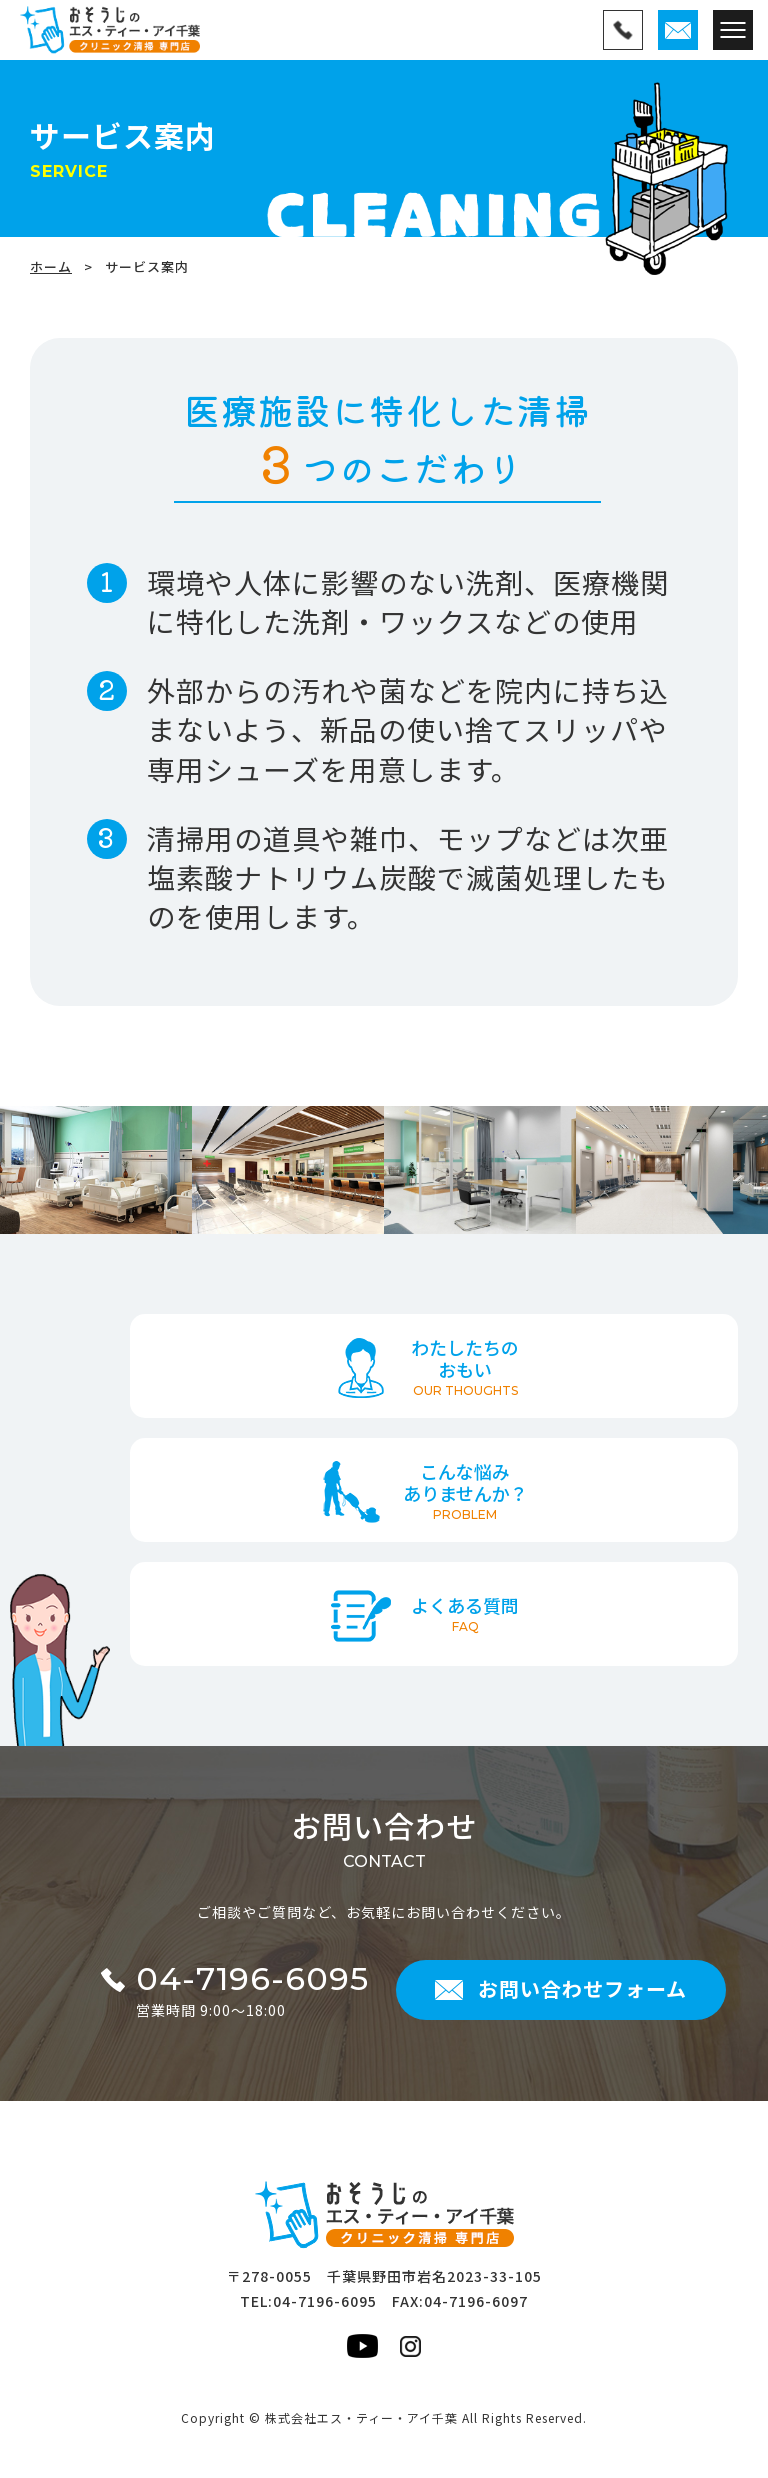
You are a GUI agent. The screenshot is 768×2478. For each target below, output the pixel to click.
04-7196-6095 (325, 2301)
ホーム (51, 266)
